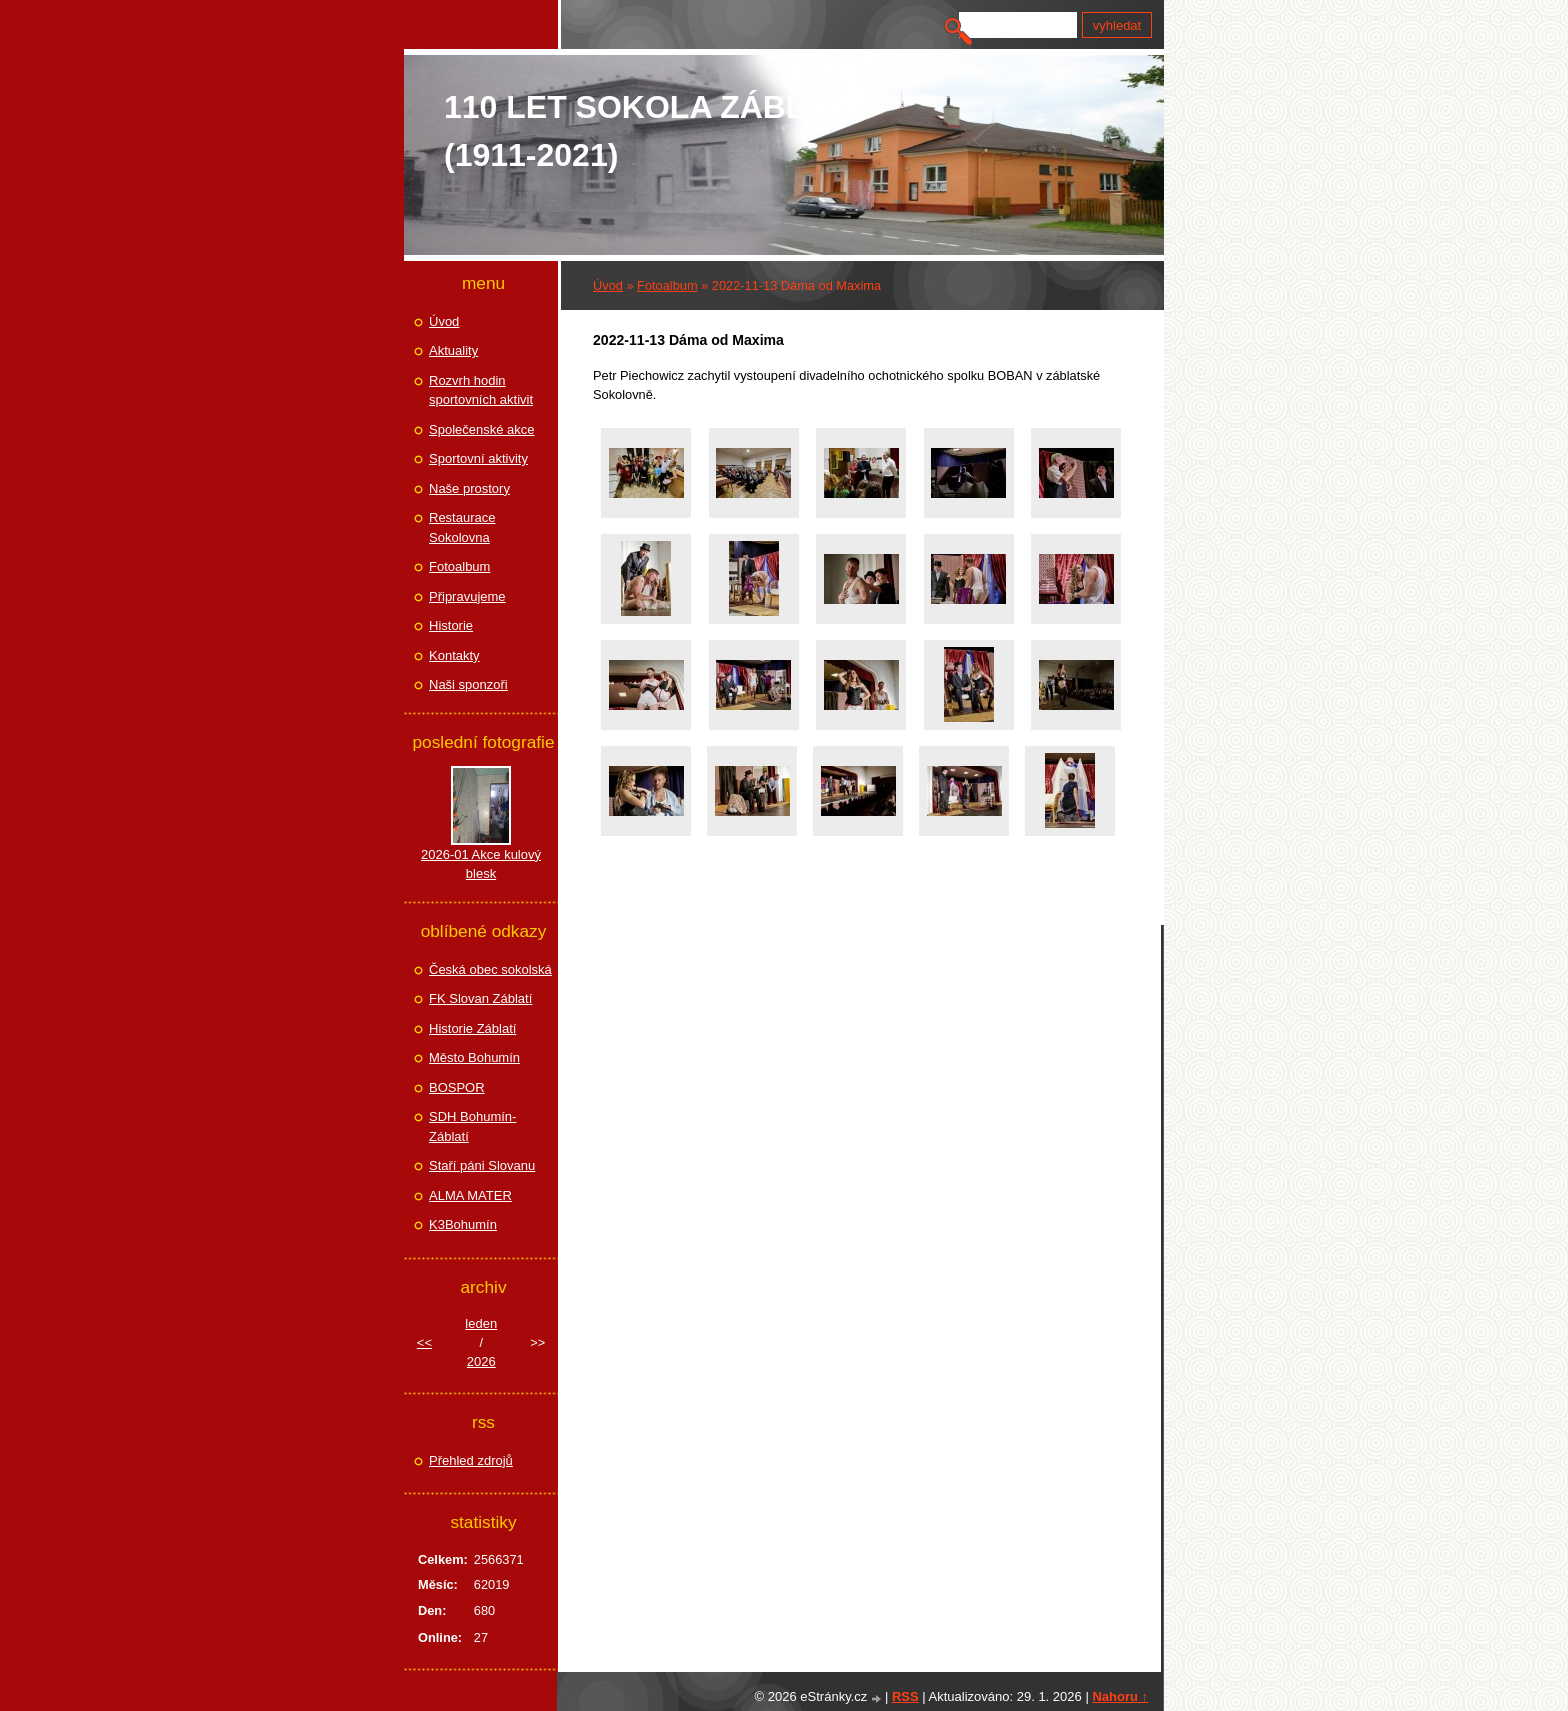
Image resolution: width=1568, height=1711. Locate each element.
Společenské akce (482, 429)
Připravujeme (467, 596)
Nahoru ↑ (1120, 1696)
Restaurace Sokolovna (462, 527)
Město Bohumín (474, 1057)
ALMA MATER (470, 1195)
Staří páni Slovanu (482, 1165)
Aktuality (453, 350)
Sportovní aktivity (478, 458)
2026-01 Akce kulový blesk (481, 864)
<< (424, 1342)
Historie (451, 625)
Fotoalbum (667, 285)
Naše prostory (469, 488)
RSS (905, 1696)
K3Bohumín (463, 1224)
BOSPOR (457, 1087)
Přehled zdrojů (471, 1460)
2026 (481, 1361)
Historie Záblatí (472, 1028)
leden (481, 1323)
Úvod (608, 285)
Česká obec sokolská (490, 969)
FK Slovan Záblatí (480, 998)
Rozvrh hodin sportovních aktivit (481, 390)
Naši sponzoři (468, 684)
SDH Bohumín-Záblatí (472, 1126)
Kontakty (454, 655)
